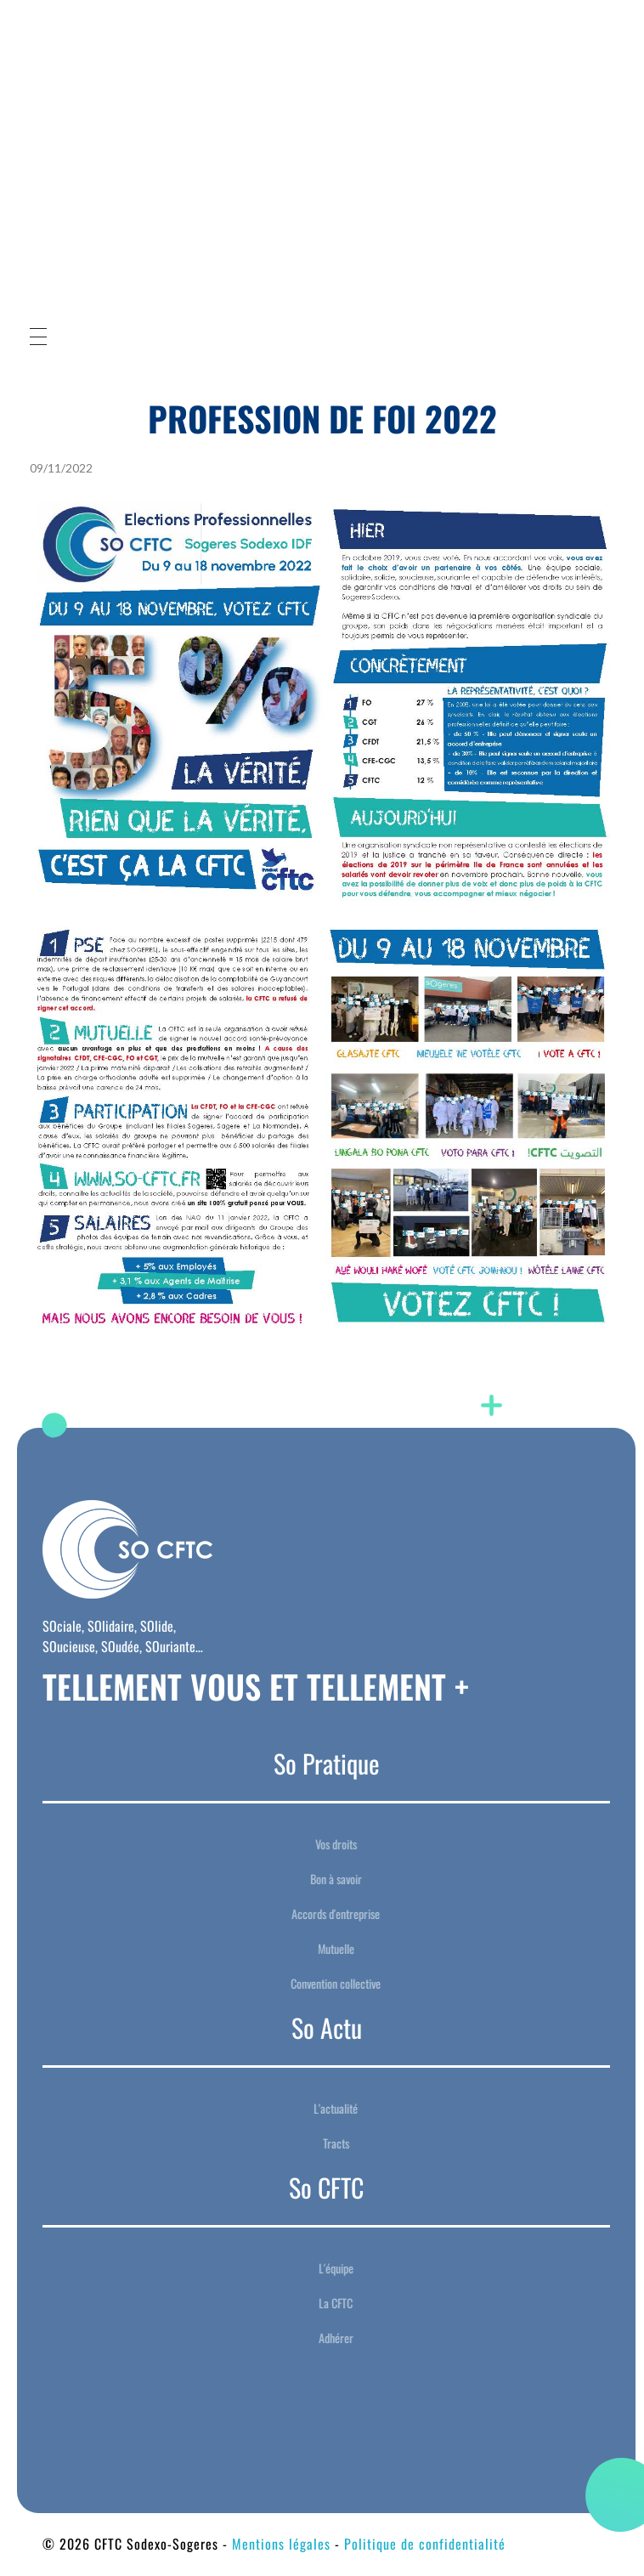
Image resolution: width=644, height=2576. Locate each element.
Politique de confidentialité (425, 2544)
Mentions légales (281, 2544)
